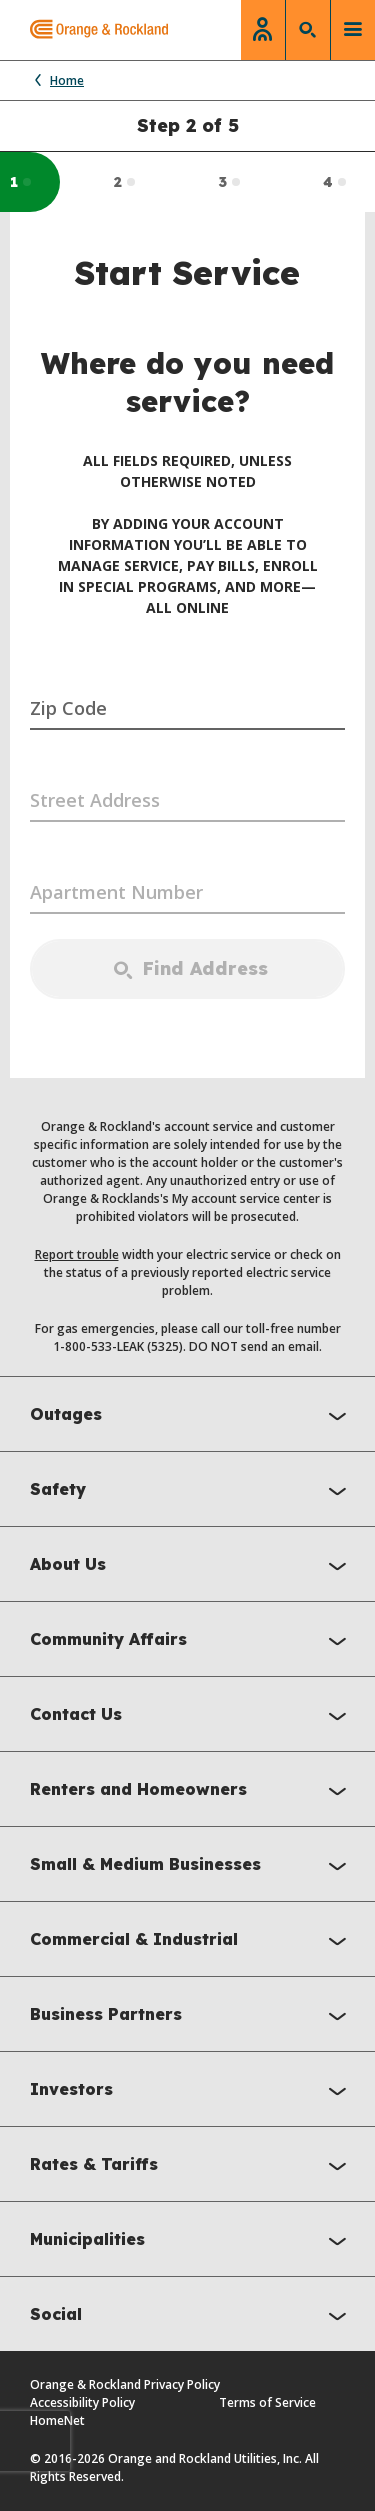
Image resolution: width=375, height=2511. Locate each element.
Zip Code (68, 708)
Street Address (95, 800)
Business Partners (192, 2016)
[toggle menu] (353, 30)
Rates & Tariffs (192, 2166)
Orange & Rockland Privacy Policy (125, 2384)
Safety (192, 1491)
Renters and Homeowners (192, 1791)
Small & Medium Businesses (192, 1866)
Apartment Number (116, 892)
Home (57, 80)
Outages (192, 1416)
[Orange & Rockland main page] (84, 30)
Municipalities (192, 2241)
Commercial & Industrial (192, 1941)
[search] (308, 30)
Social (192, 2316)
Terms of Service (267, 2402)
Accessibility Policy (82, 2402)
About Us (192, 1566)
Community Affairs (192, 1641)
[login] (263, 30)
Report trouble (77, 1254)
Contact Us (192, 1716)
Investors (192, 2091)
